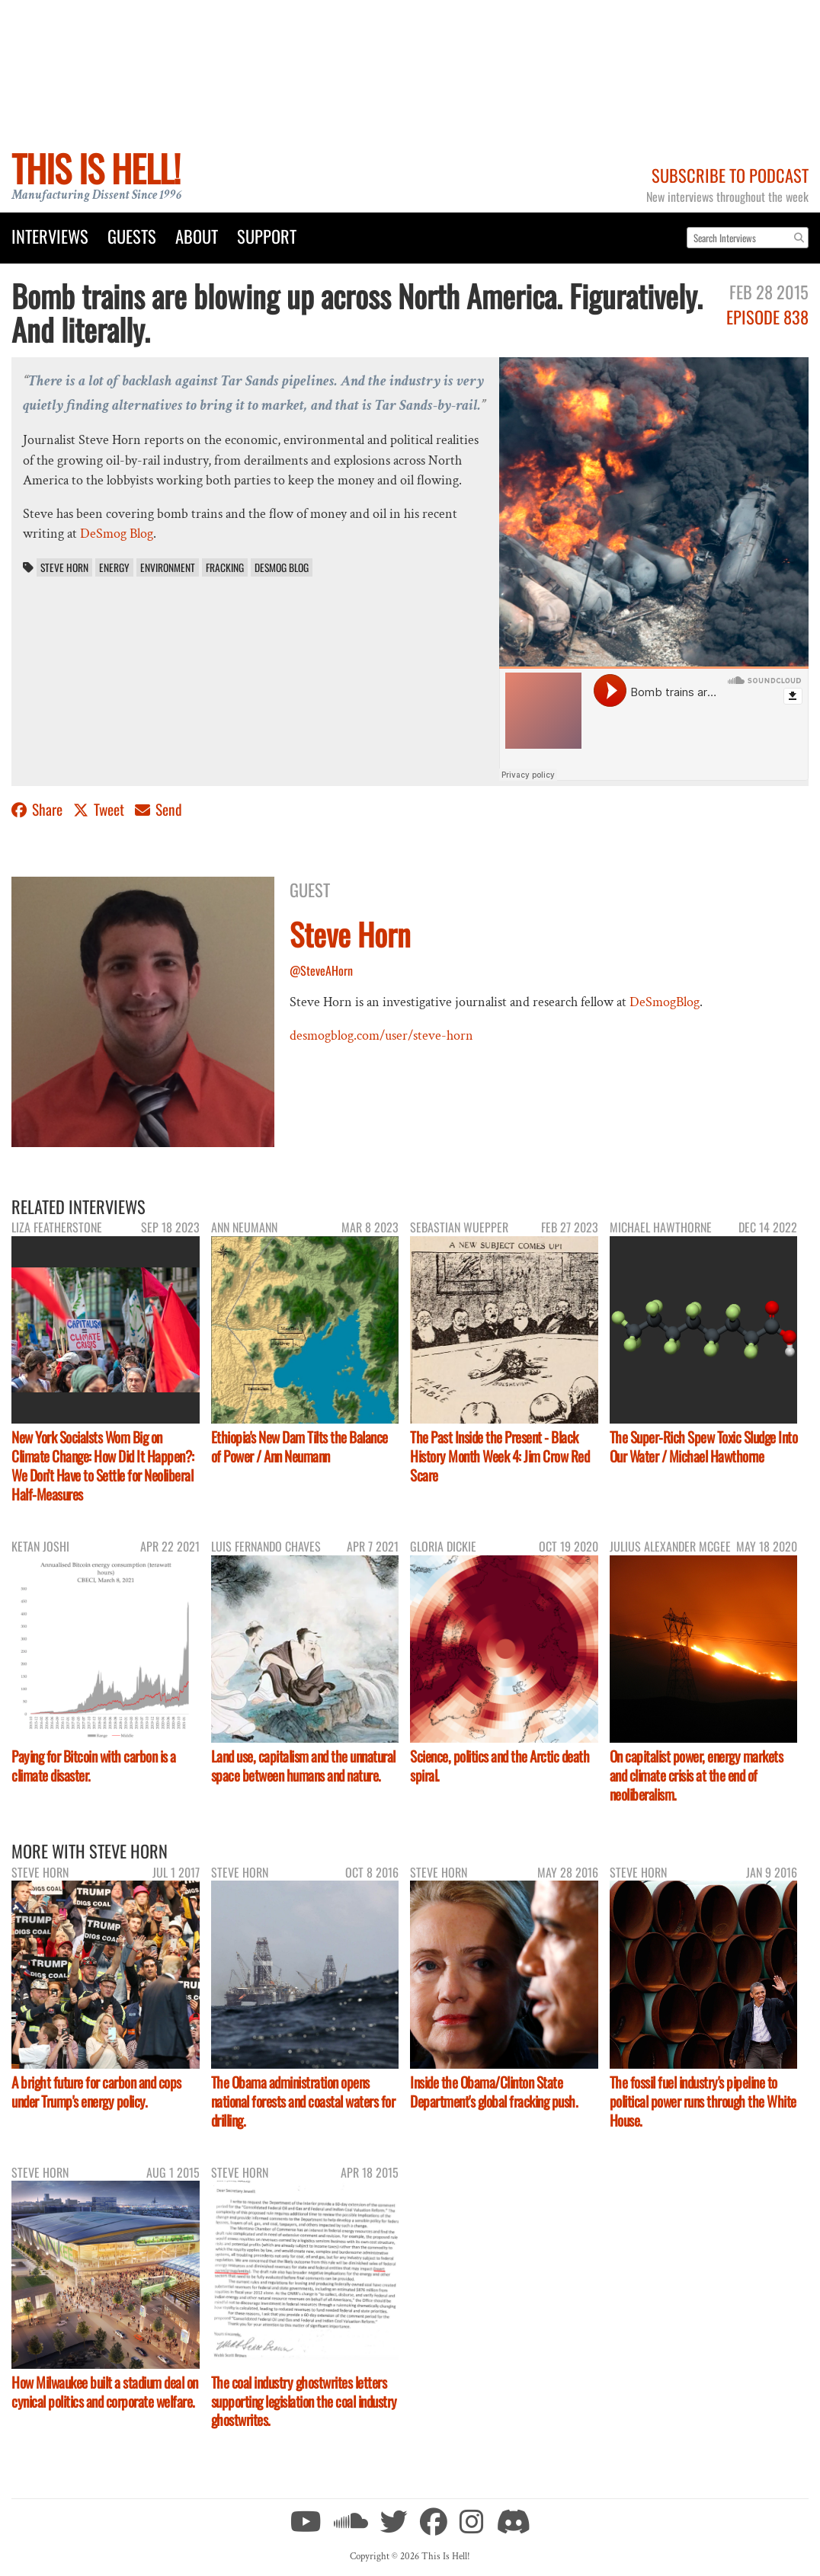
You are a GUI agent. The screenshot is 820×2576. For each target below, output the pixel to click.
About (196, 235)
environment (167, 567)
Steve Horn (64, 567)
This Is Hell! (95, 168)
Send (158, 809)
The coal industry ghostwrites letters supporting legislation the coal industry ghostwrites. (304, 2401)
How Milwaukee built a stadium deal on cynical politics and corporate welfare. (104, 2391)
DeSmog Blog (116, 533)
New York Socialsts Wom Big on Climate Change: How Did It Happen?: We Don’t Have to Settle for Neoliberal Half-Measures (102, 1465)
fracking (225, 567)
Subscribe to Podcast (730, 174)
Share (38, 809)
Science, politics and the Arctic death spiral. (499, 1765)
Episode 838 (767, 316)
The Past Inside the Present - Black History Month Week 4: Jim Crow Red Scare (499, 1456)
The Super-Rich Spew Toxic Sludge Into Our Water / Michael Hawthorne (704, 1446)
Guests (131, 235)
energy (114, 567)
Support (266, 235)
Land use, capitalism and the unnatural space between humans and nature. (303, 1765)
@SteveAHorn (321, 970)
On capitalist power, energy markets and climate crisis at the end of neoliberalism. (696, 1775)
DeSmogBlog (664, 1002)
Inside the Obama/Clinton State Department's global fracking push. (494, 2091)
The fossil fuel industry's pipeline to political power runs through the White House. (703, 2101)
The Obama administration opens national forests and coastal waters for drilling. (303, 2101)
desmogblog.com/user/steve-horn (381, 1035)
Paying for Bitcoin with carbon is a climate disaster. (93, 1765)
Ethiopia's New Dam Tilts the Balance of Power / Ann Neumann (299, 1446)
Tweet (100, 809)
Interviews (49, 235)
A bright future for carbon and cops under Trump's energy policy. (96, 2091)
